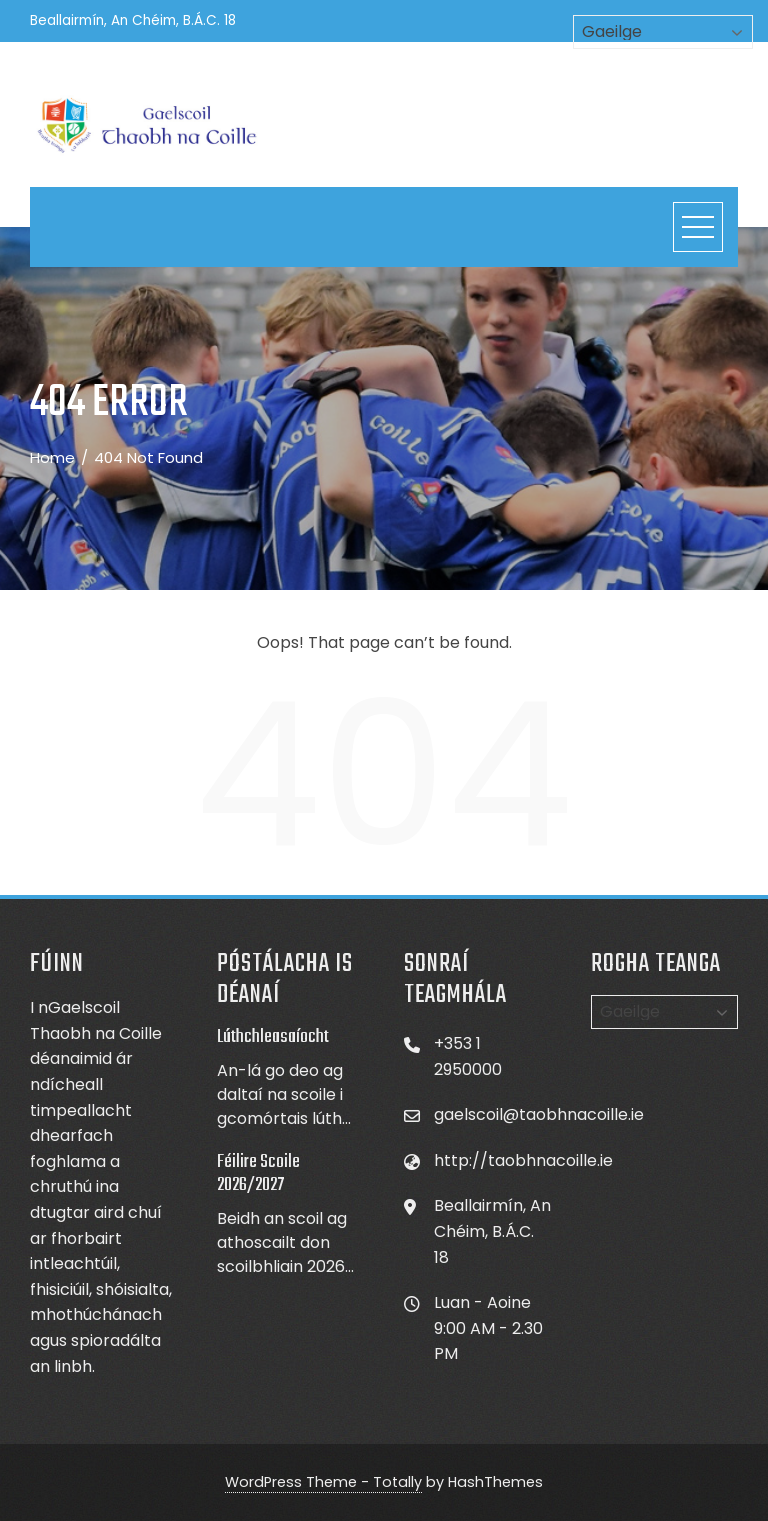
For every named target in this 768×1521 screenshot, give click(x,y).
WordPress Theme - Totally (323, 1482)
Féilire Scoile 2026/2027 (258, 1173)
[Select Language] (664, 1012)
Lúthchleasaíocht (273, 1037)
